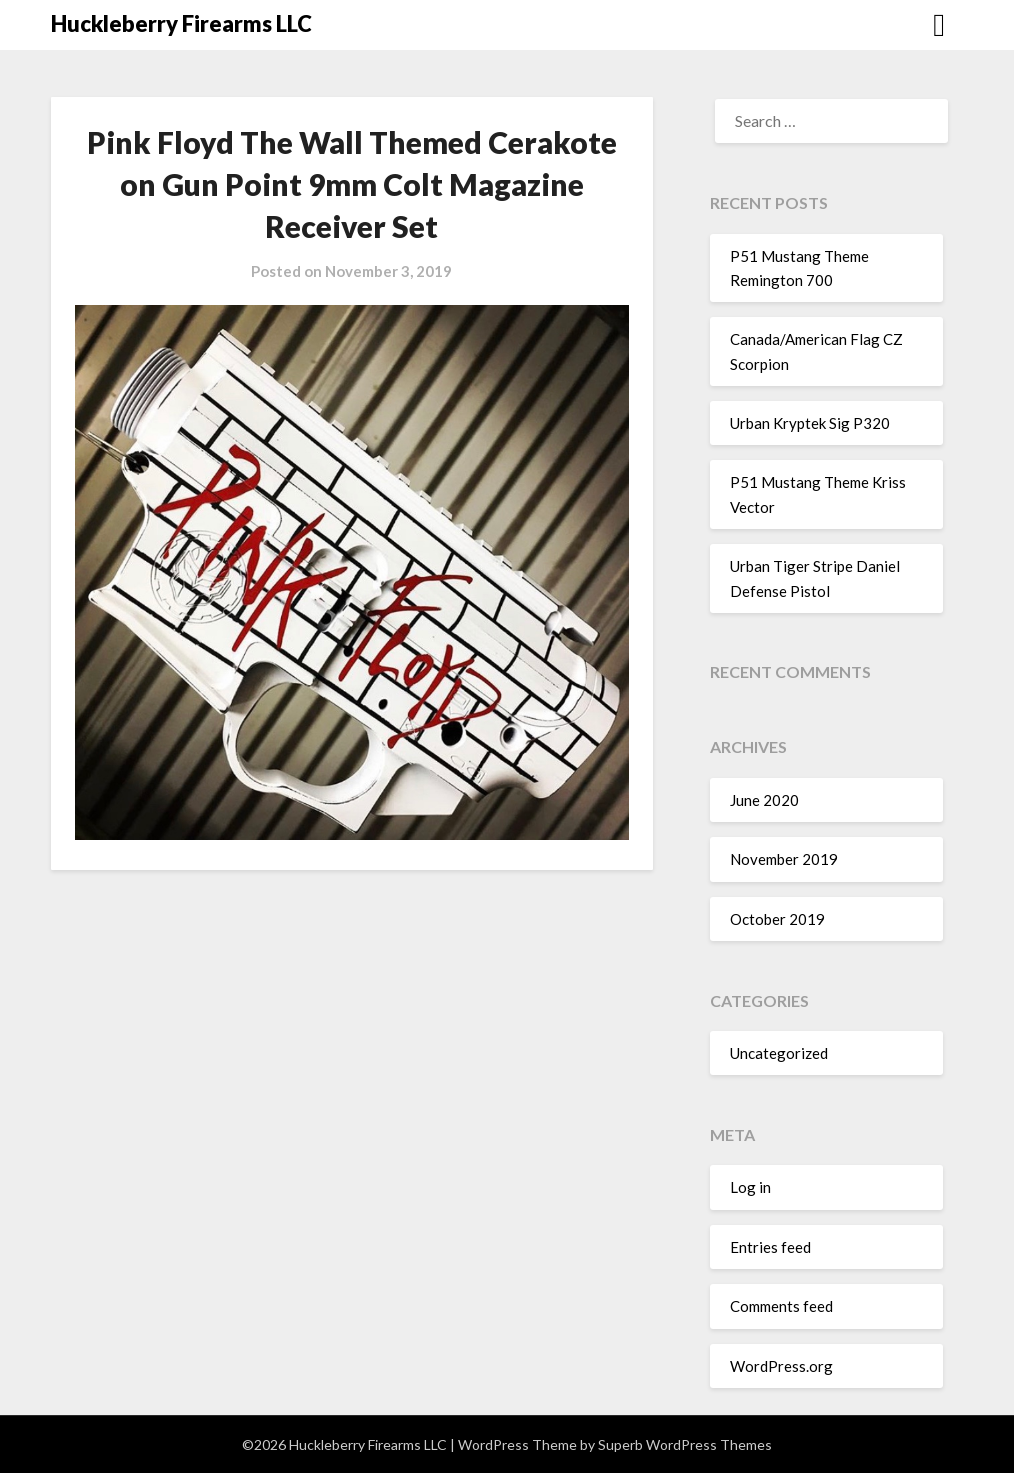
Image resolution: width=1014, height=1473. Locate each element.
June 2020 (764, 800)
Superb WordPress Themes (685, 1444)
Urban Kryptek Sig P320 (810, 423)
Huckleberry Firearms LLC (181, 23)
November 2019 (784, 859)
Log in (750, 1187)
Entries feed (770, 1247)
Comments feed (781, 1306)
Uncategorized (779, 1053)
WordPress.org (781, 1366)
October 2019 (777, 919)
